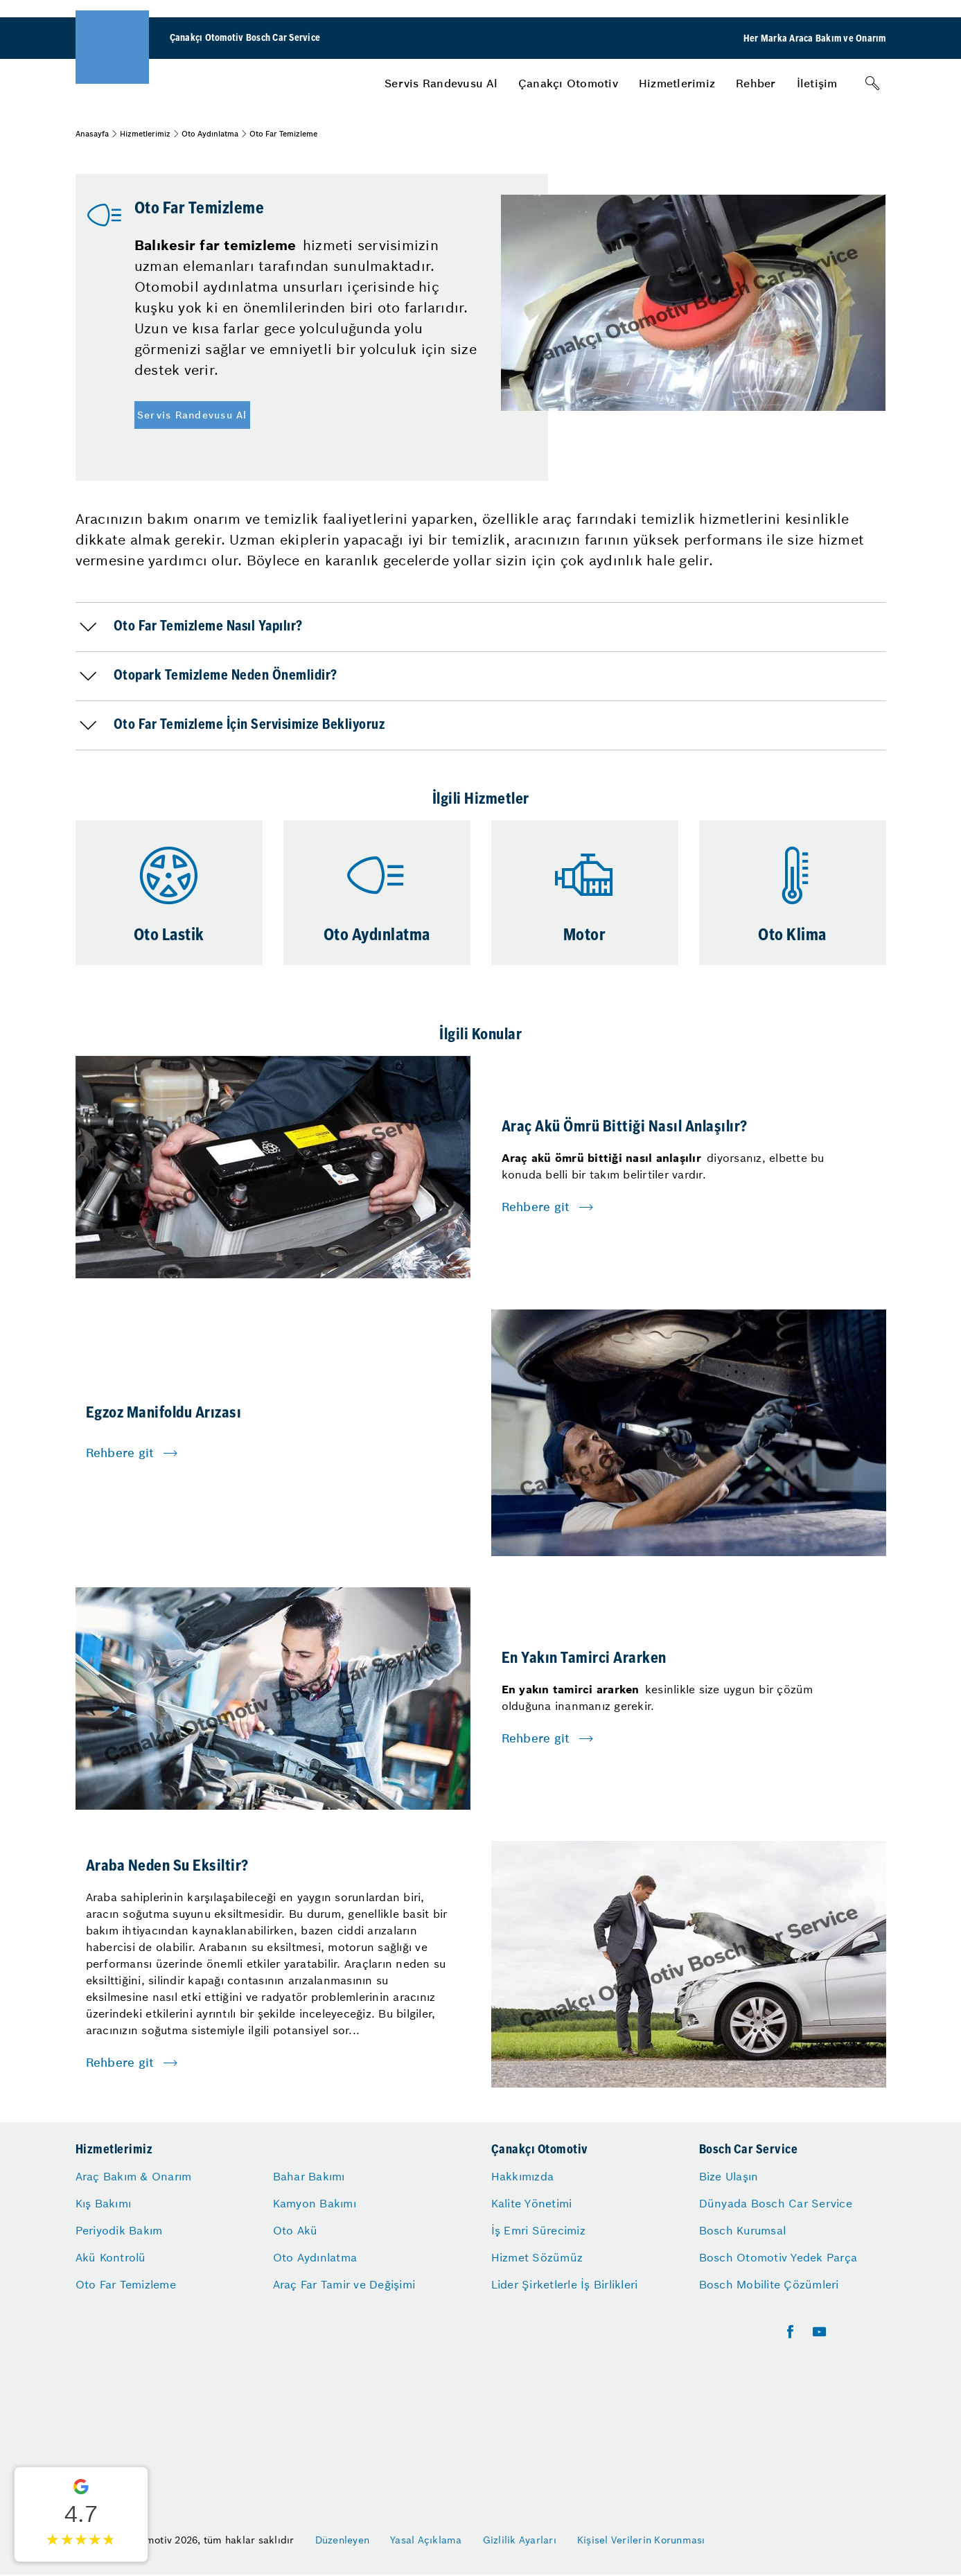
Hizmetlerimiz (677, 83)
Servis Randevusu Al (441, 83)
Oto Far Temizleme (126, 2284)
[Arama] (872, 83)
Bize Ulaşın (729, 2176)
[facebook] (790, 2332)
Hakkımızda (522, 2176)
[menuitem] (441, 83)
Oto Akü (295, 2230)
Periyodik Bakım (119, 2230)
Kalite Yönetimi (531, 2203)
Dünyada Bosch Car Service (775, 2203)
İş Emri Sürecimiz (538, 2230)
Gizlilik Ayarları (519, 2540)
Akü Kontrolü (111, 2257)
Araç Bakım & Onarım (134, 2176)
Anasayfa (92, 134)
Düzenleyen (342, 2540)
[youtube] (819, 2332)
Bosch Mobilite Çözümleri (769, 2284)
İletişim (817, 83)
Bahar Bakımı (309, 2176)
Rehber (756, 83)
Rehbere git (536, 1207)
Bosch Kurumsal (742, 2230)
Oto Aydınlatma (210, 134)
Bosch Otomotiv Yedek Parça (778, 2257)
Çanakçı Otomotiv (568, 83)
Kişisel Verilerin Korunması (641, 2540)
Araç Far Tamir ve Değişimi (344, 2284)
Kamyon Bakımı (314, 2203)
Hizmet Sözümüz (537, 2257)
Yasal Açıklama (426, 2540)
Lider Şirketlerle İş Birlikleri (564, 2284)
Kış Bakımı (104, 2203)
